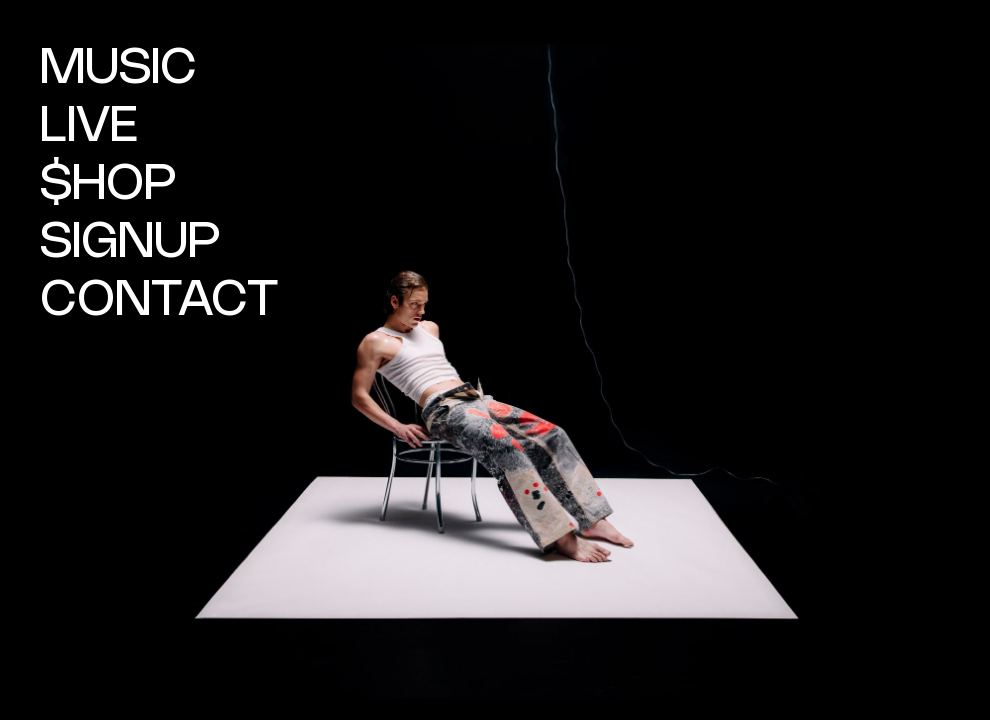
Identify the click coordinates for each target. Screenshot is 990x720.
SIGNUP (130, 243)
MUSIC (118, 69)
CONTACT (159, 301)
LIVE (89, 127)
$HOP (108, 185)
